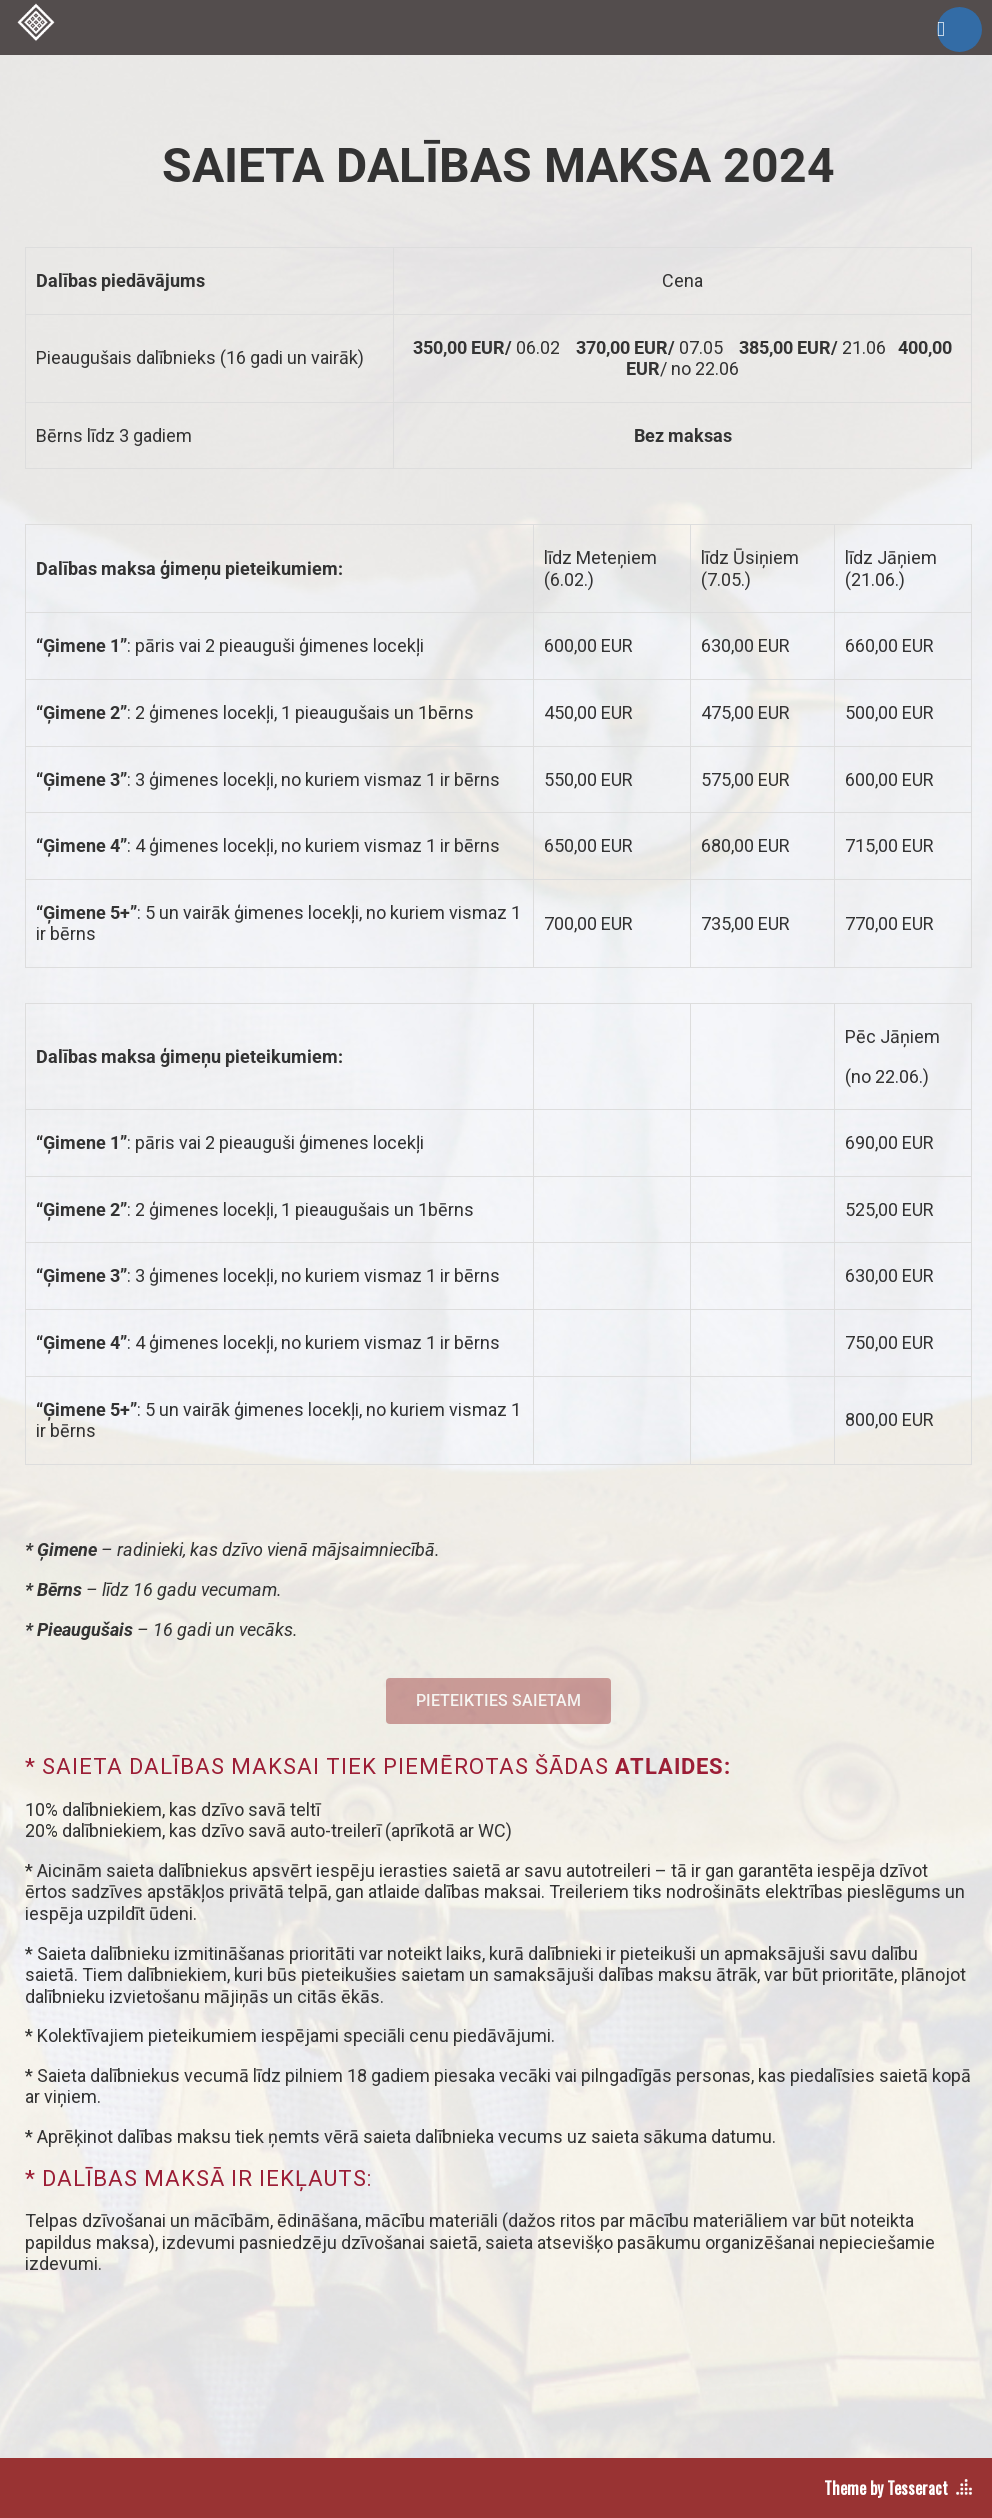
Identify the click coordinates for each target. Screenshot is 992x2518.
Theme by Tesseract (886, 2488)
